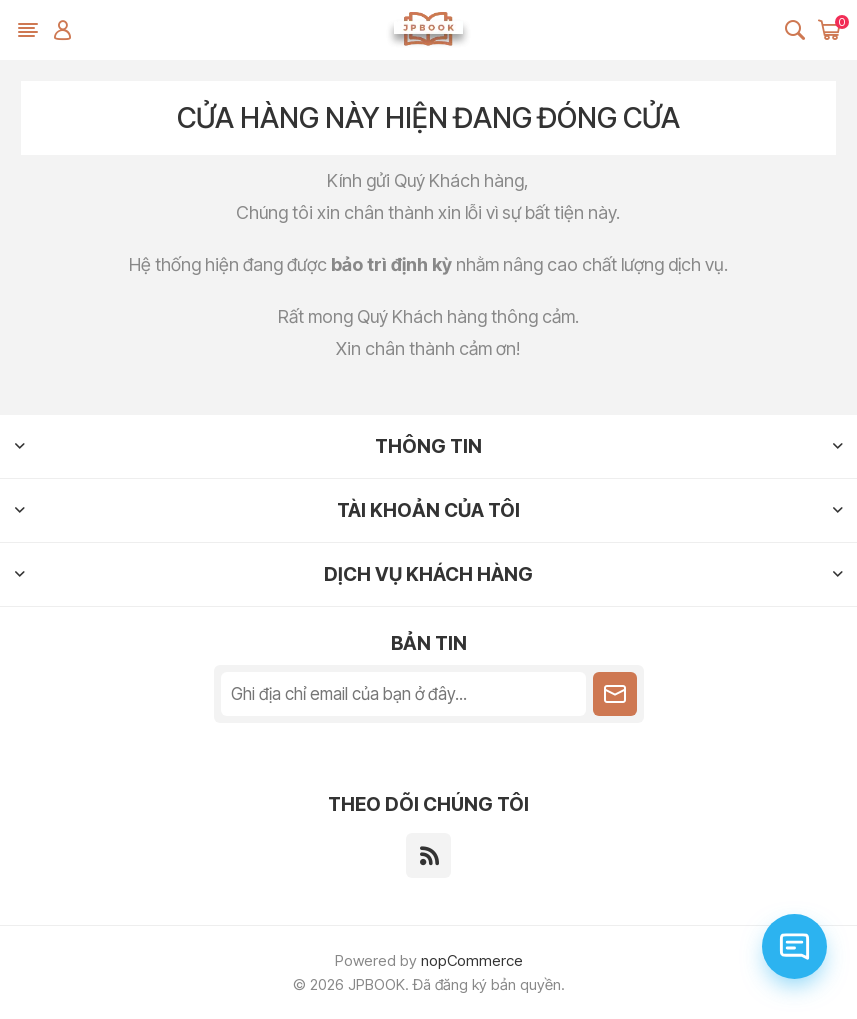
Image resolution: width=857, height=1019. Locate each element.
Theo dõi (615, 694)
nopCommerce (472, 960)
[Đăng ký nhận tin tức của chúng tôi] (403, 694)
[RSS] (428, 855)
